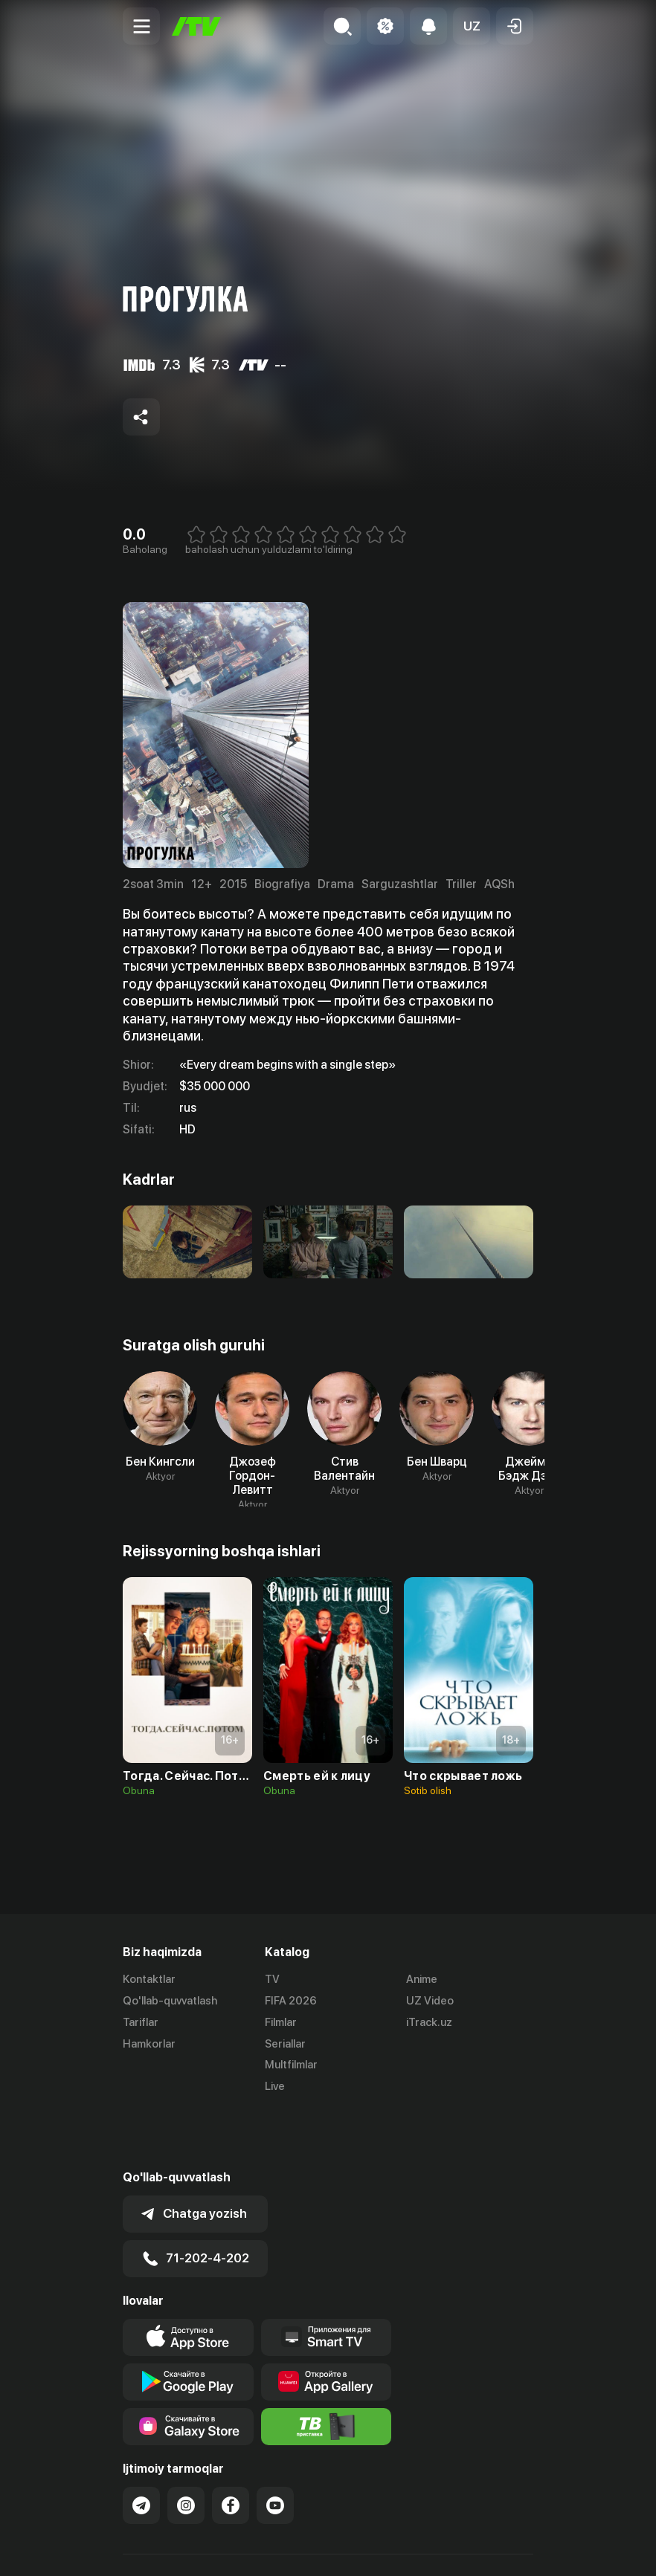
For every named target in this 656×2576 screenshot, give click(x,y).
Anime (421, 1979)
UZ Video (430, 2000)
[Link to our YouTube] (275, 2447)
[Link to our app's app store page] (188, 2279)
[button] (471, 26)
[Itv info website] (326, 2368)
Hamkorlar (149, 2044)
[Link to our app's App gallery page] (326, 2324)
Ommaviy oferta (163, 2549)
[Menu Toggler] (141, 26)
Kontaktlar (149, 1979)
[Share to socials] (141, 417)
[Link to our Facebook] (230, 2447)
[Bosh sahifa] (196, 26)
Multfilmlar (291, 2064)
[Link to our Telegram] (141, 2447)
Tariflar (140, 2022)
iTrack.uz (429, 2022)
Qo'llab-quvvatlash (170, 2000)
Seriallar (285, 2044)
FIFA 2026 (291, 2000)
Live (275, 2086)
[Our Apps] (326, 2279)
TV (272, 1979)
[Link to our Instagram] (186, 2447)
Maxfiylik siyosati (264, 2549)
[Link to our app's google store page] (188, 2324)
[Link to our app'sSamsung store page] (188, 2368)
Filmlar (281, 2022)
